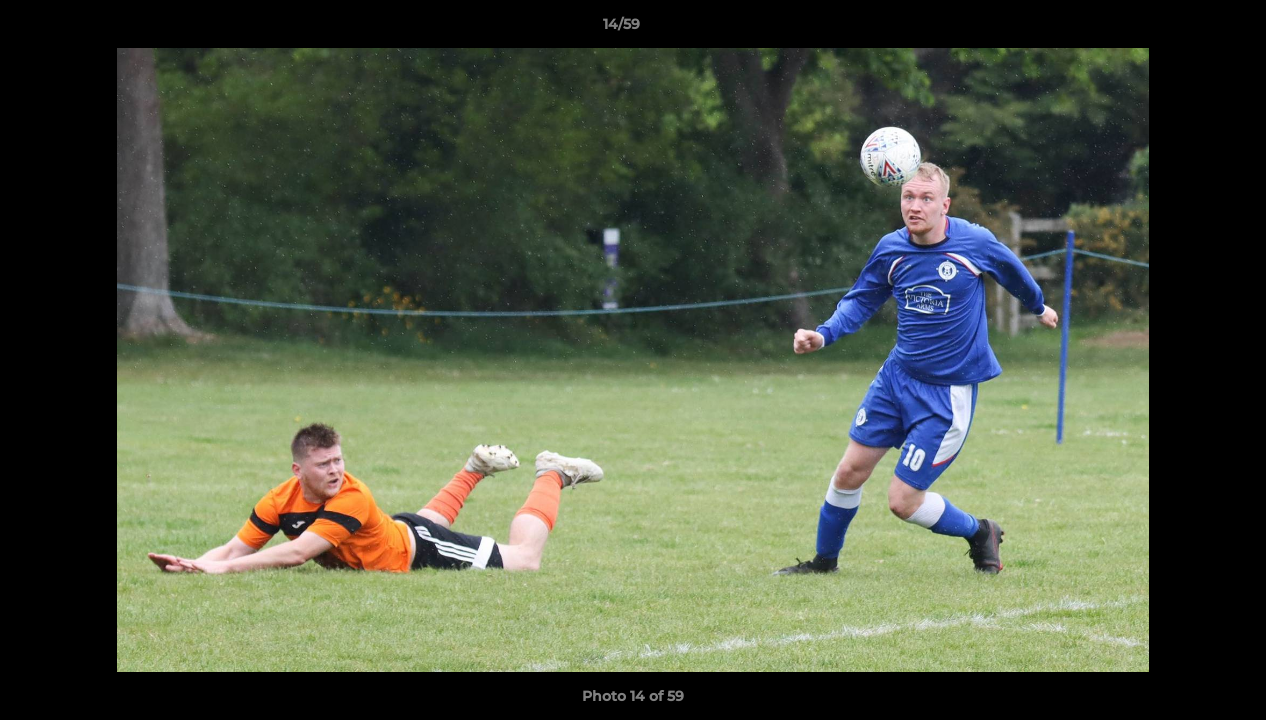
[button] (1182, 29)
